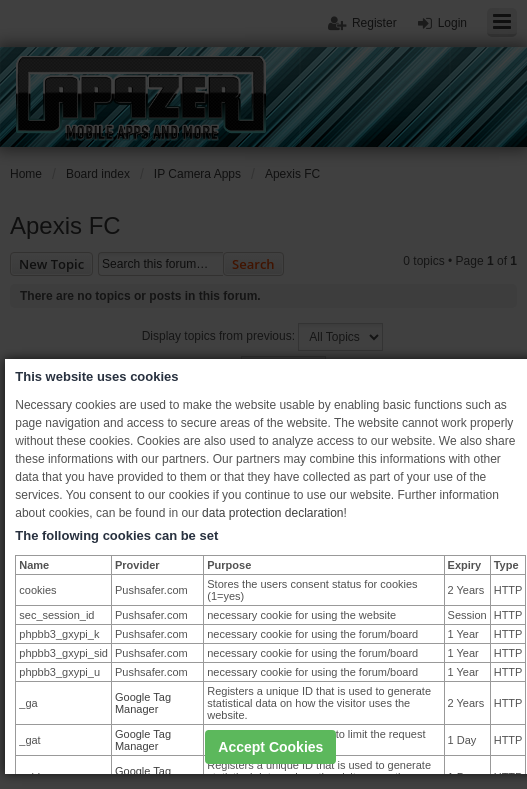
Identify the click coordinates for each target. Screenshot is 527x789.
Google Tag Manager (143, 703)
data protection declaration (272, 513)
